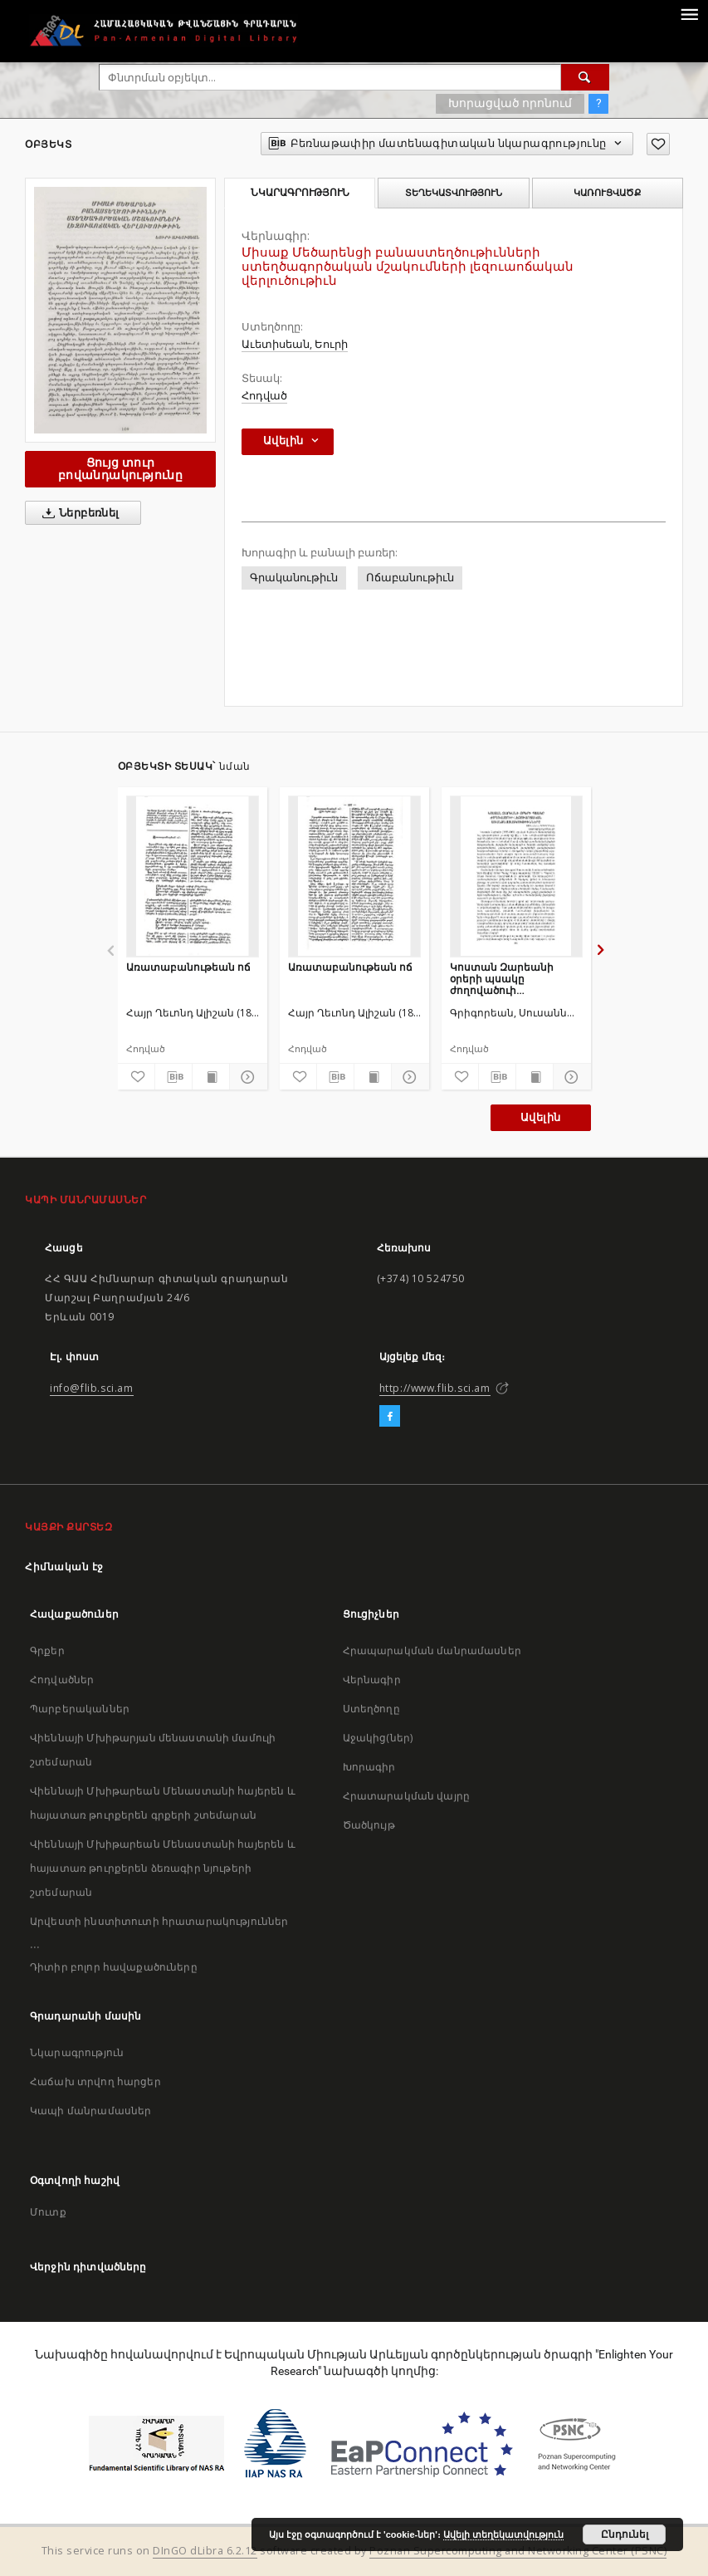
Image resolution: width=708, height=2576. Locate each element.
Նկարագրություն (77, 2052)
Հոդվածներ (62, 1679)
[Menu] (689, 13)
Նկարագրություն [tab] (300, 192)
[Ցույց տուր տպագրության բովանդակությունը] (211, 1077)
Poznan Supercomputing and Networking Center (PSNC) (517, 2551)
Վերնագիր (372, 1679)
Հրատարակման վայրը (407, 1796)
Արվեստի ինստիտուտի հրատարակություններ (159, 1921)
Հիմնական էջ (64, 1567)
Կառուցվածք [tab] (607, 192)
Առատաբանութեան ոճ (188, 967)
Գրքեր (47, 1650)
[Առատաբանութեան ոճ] (192, 876)
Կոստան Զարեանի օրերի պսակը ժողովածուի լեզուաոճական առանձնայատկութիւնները (516, 978)
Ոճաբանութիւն (410, 578)
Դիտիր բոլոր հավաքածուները (114, 1967)
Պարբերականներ (79, 1709)
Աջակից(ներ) (378, 1738)
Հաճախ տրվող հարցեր (95, 2081)
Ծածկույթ (369, 1825)
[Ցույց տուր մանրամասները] (245, 1077)
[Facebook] (389, 1416)
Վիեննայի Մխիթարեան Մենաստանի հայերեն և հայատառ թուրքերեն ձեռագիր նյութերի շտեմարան (162, 1868)
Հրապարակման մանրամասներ (432, 1650)
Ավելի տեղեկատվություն (503, 2534)
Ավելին (540, 1117)
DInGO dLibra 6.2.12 (205, 2551)
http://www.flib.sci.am (435, 1388)
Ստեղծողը (371, 1709)
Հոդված (264, 396)
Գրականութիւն (294, 578)
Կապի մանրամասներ (90, 2110)
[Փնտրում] (585, 77)
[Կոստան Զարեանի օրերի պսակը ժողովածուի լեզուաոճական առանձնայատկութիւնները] (516, 876)
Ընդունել (624, 2534)
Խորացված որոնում (510, 103)
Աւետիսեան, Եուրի (295, 344)
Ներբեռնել (78, 513)
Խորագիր (369, 1767)
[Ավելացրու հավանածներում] (658, 144)
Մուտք (48, 2212)
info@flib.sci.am (92, 1388)
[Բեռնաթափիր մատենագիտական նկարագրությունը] (173, 1077)
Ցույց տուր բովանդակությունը (120, 469)
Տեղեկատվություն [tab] (453, 192)
